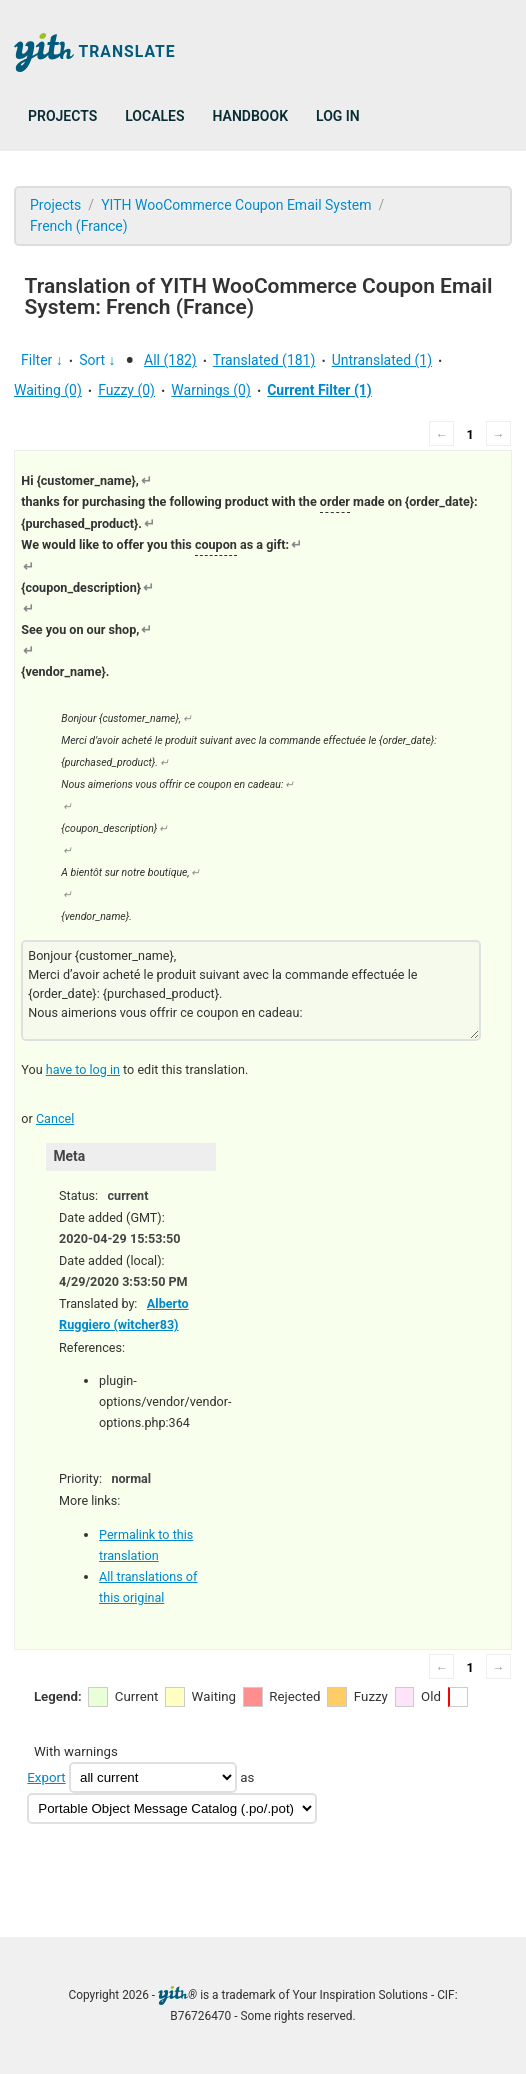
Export (46, 1777)
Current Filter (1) (319, 390)
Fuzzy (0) (126, 390)
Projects (62, 116)
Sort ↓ (97, 360)
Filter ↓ (42, 360)
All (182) (170, 360)
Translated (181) (264, 360)
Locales (154, 116)
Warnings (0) (211, 390)
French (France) (79, 226)
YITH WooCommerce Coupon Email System (236, 205)
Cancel (55, 1118)
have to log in (83, 1069)
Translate (95, 52)
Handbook (250, 116)
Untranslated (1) (382, 360)
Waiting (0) (48, 390)
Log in (338, 116)
